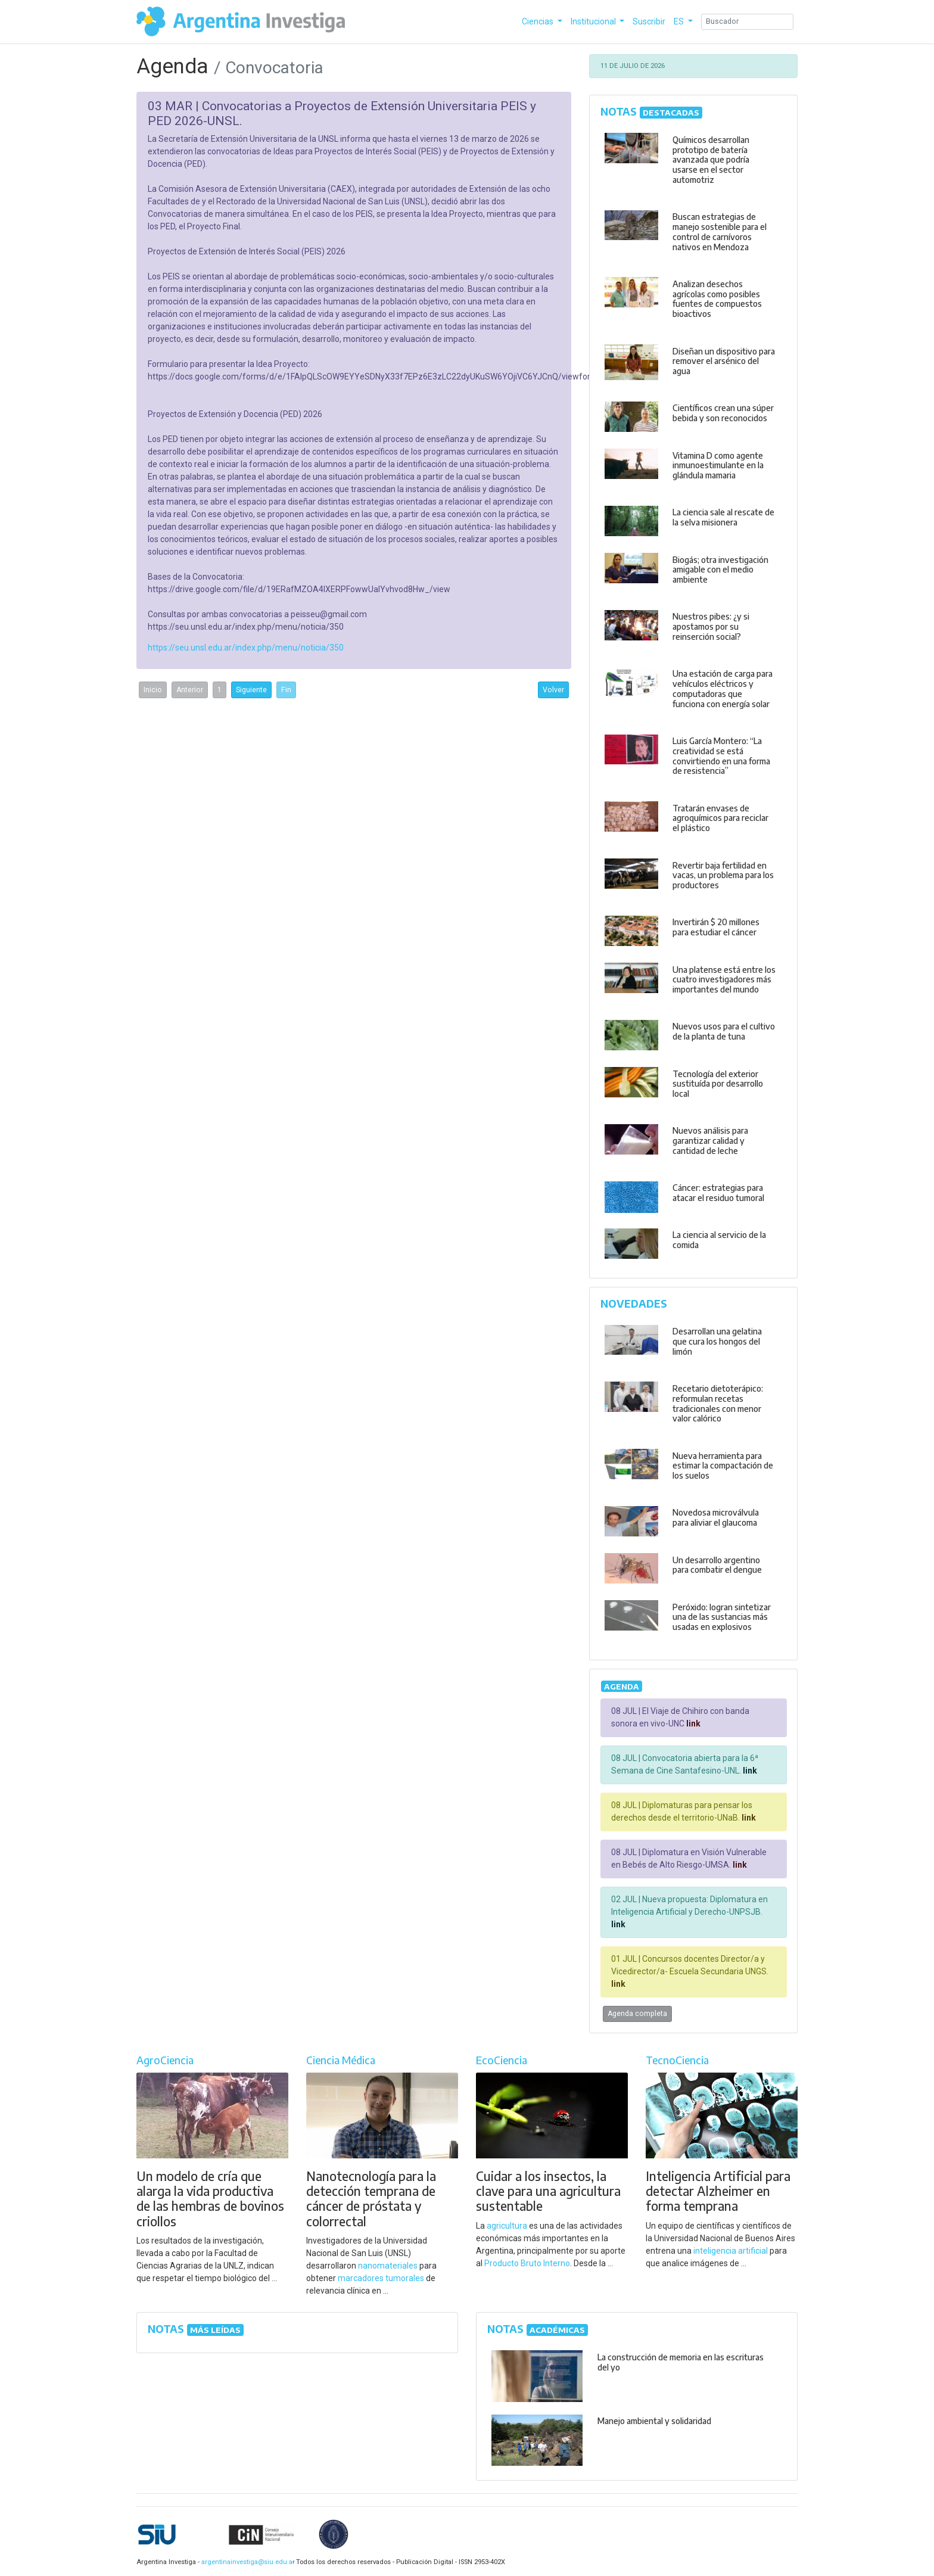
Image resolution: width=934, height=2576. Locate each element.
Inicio (153, 690)
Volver (553, 690)
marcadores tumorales (381, 2278)
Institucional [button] (594, 21)
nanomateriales (388, 2265)
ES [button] (680, 21)
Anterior (189, 690)
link (692, 1723)
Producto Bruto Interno (527, 2263)
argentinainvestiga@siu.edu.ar (246, 2562)
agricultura (507, 2225)
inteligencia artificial (730, 2250)
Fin (286, 690)
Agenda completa (637, 2013)
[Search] (747, 22)
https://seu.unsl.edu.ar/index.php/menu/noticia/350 (246, 647)
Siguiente (251, 690)
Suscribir (649, 21)
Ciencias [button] (538, 21)
